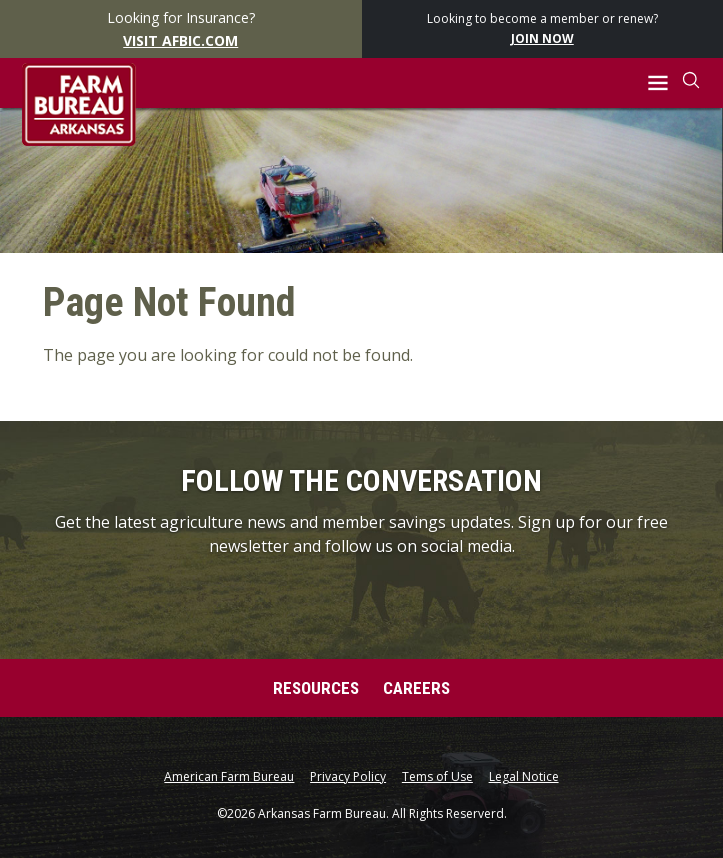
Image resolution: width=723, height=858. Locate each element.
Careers (416, 688)
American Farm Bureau (229, 777)
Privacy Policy (348, 777)
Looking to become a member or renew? (542, 29)
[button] (657, 83)
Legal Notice (524, 777)
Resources (316, 688)
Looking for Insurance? (180, 30)
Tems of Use (437, 777)
